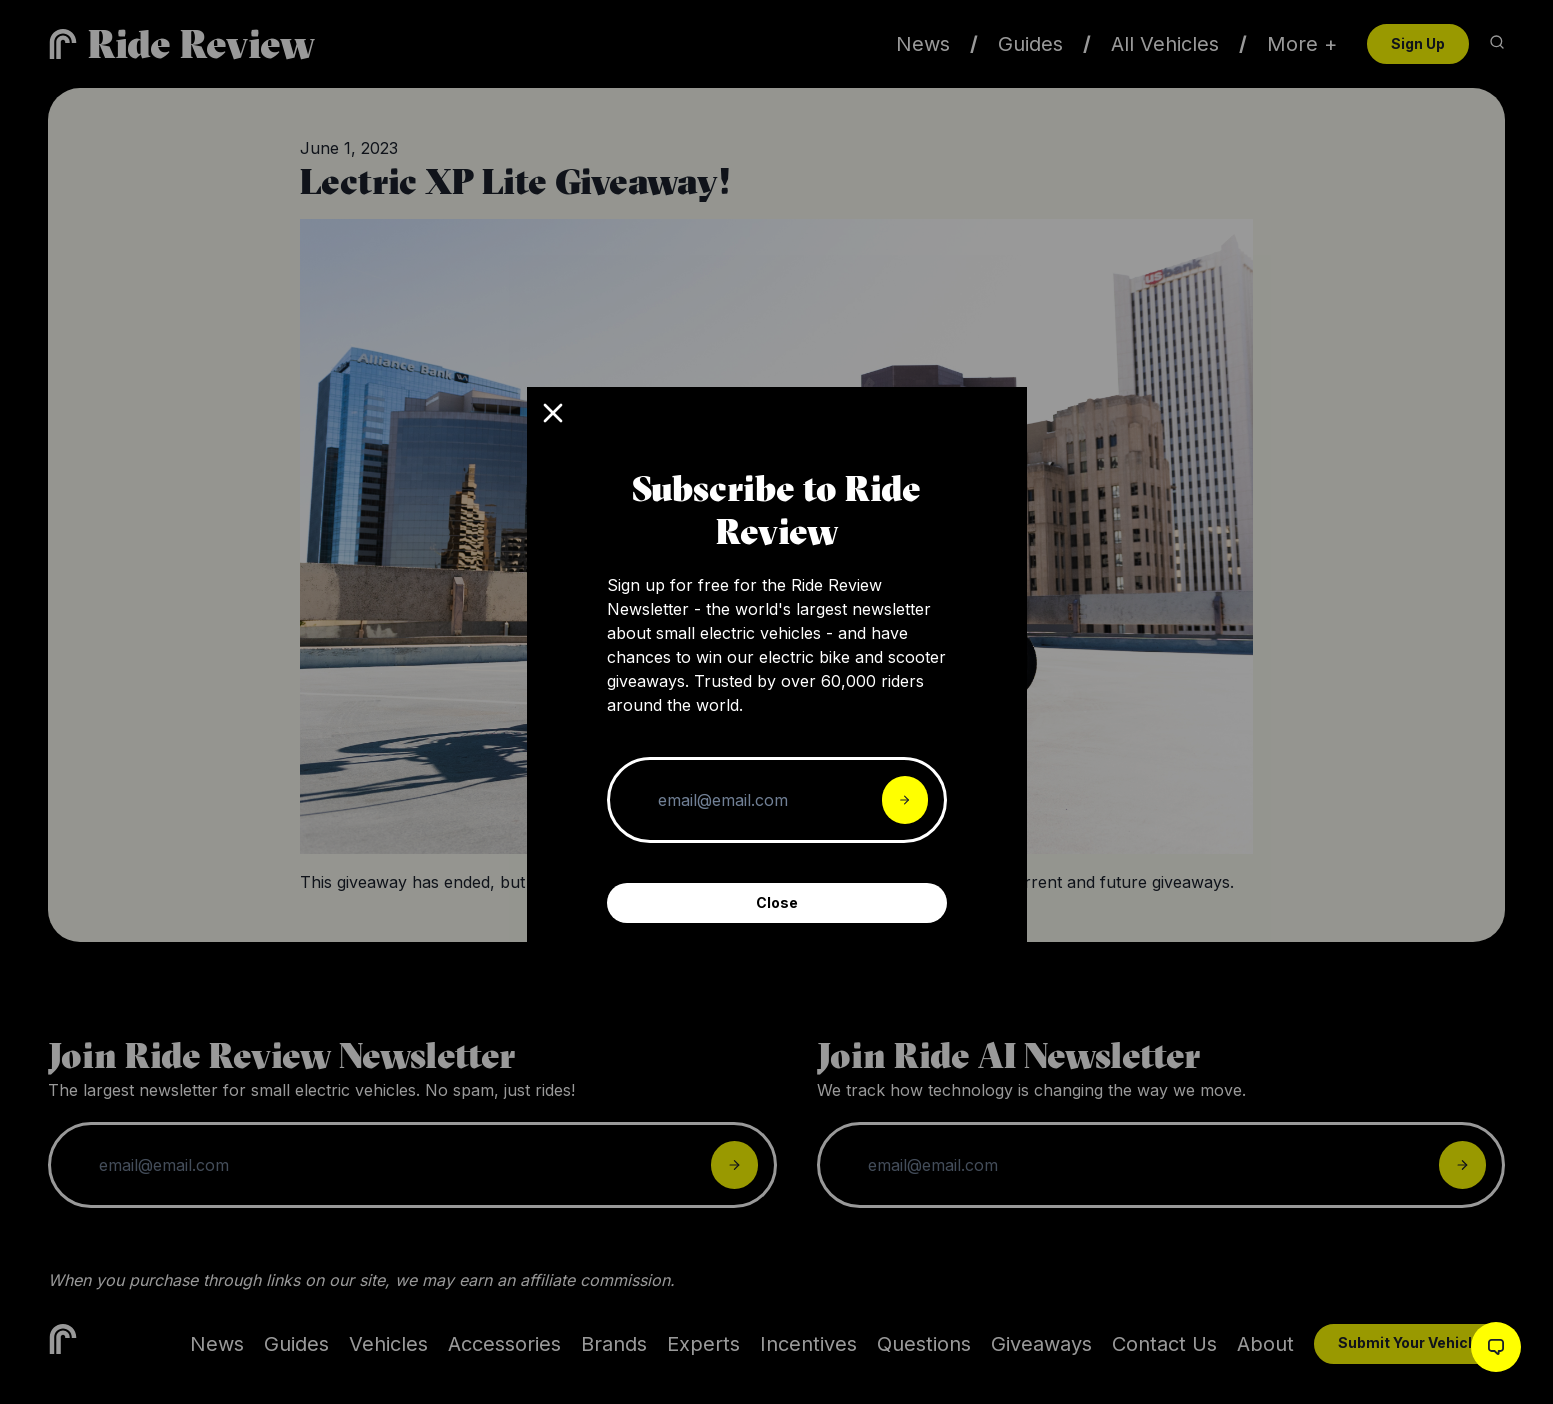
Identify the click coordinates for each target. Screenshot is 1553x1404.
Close (777, 902)
